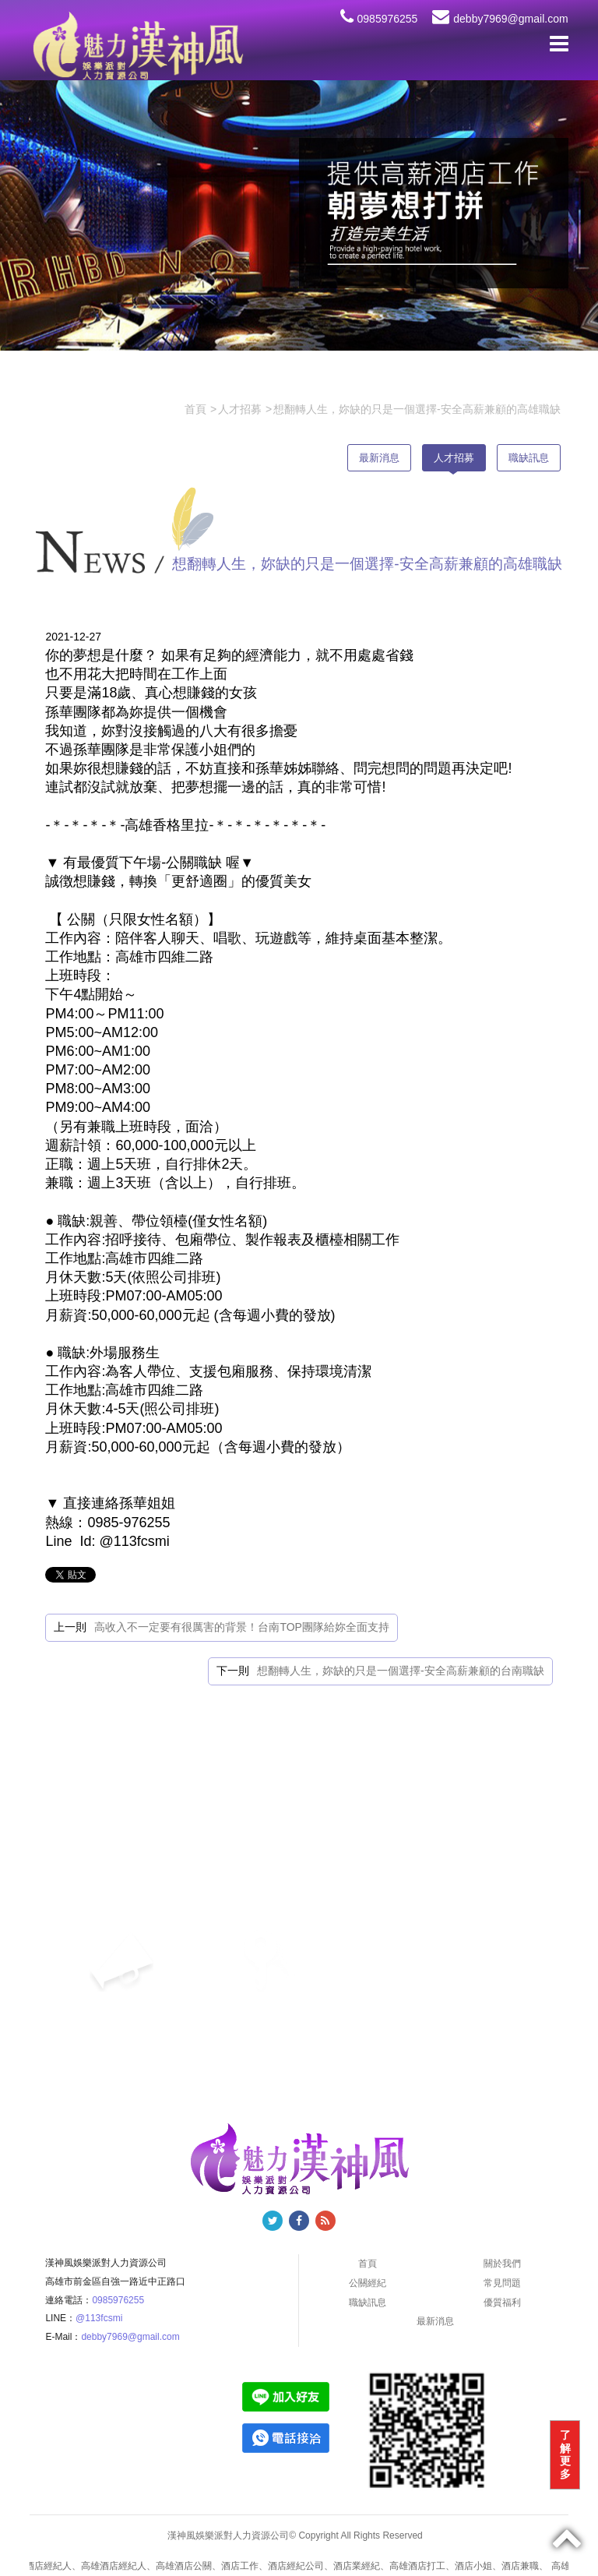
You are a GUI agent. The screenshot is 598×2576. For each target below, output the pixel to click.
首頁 (367, 2263)
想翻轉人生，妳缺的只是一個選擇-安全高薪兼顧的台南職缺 (400, 1670)
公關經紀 (367, 2283)
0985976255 (379, 18)
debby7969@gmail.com (500, 18)
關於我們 (502, 2263)
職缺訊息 (528, 458)
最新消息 (379, 458)
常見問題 (502, 2283)
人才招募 (454, 458)
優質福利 (502, 2302)
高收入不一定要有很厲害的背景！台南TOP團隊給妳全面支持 (241, 1627)
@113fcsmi (99, 2318)
